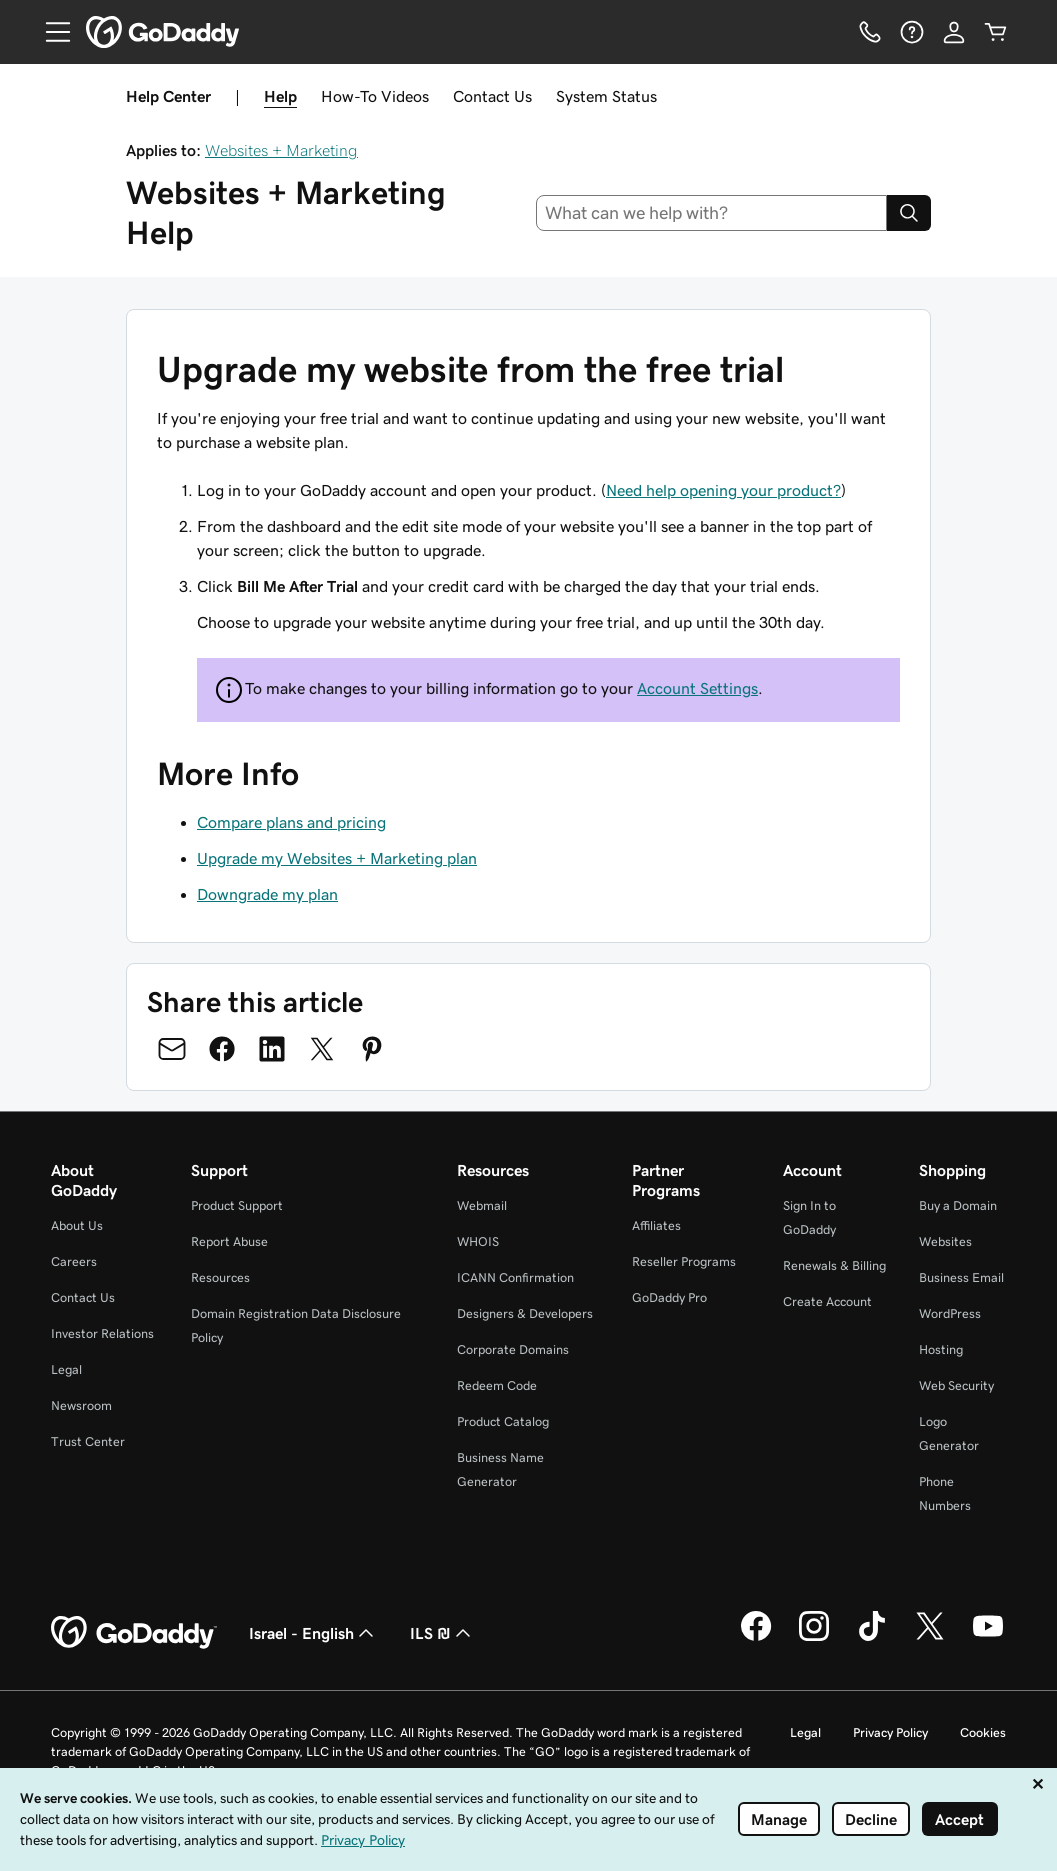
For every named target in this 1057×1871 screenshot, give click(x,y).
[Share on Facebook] (222, 1049)
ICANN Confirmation (515, 1277)
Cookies (983, 1732)
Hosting (941, 1349)
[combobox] (711, 213)
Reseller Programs (684, 1261)
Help (280, 96)
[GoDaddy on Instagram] (814, 1638)
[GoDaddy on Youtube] (988, 1638)
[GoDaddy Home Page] (134, 1633)
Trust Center (88, 1441)
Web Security (956, 1385)
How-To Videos (375, 96)
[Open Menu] (50, 32)
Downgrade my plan (267, 894)
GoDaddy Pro (669, 1297)
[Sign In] (954, 32)
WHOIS (478, 1241)
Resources (220, 1277)
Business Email (961, 1277)
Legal (66, 1369)
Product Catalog (503, 1421)
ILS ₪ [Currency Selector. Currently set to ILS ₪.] (442, 1633)
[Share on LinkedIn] (272, 1049)
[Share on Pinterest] (372, 1049)
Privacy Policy (890, 1732)
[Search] (909, 213)
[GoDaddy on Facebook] (756, 1638)
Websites (945, 1241)
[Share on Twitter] (322, 1049)
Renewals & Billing (834, 1265)
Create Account (827, 1301)
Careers (74, 1261)
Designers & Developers (525, 1313)
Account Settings (697, 688)
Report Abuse (229, 1241)
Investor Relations (102, 1333)
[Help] (912, 32)
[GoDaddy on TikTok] (872, 1638)
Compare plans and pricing (291, 822)
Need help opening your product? (723, 490)
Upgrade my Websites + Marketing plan (337, 858)
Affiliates (656, 1225)
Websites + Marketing (281, 150)
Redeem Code (497, 1385)
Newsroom (81, 1405)
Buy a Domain (958, 1205)
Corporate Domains (513, 1349)
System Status (606, 96)
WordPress (950, 1313)
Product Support (237, 1205)
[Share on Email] (172, 1049)
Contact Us (492, 96)
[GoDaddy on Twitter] (930, 1638)
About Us (77, 1225)
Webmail (482, 1205)
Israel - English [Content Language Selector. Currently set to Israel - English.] (313, 1633)
